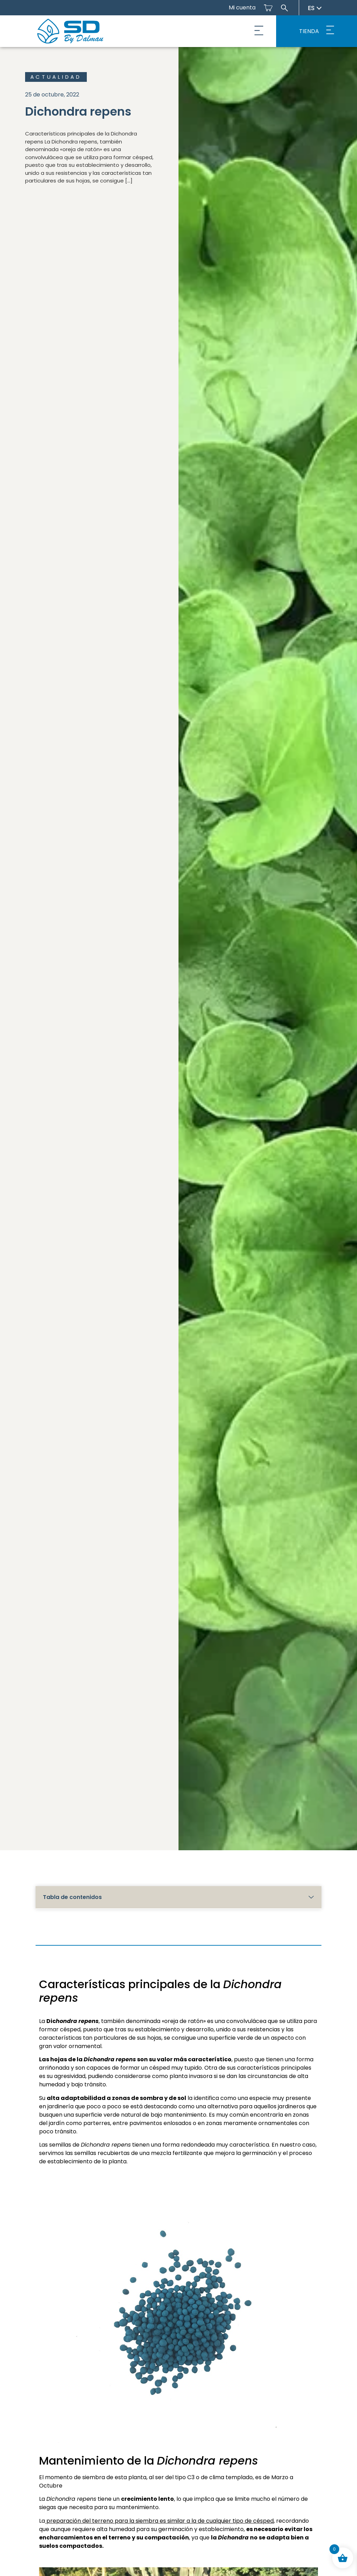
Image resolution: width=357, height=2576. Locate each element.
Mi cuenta (242, 7)
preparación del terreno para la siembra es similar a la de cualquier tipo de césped (159, 2521)
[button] (259, 31)
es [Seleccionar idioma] (315, 8)
